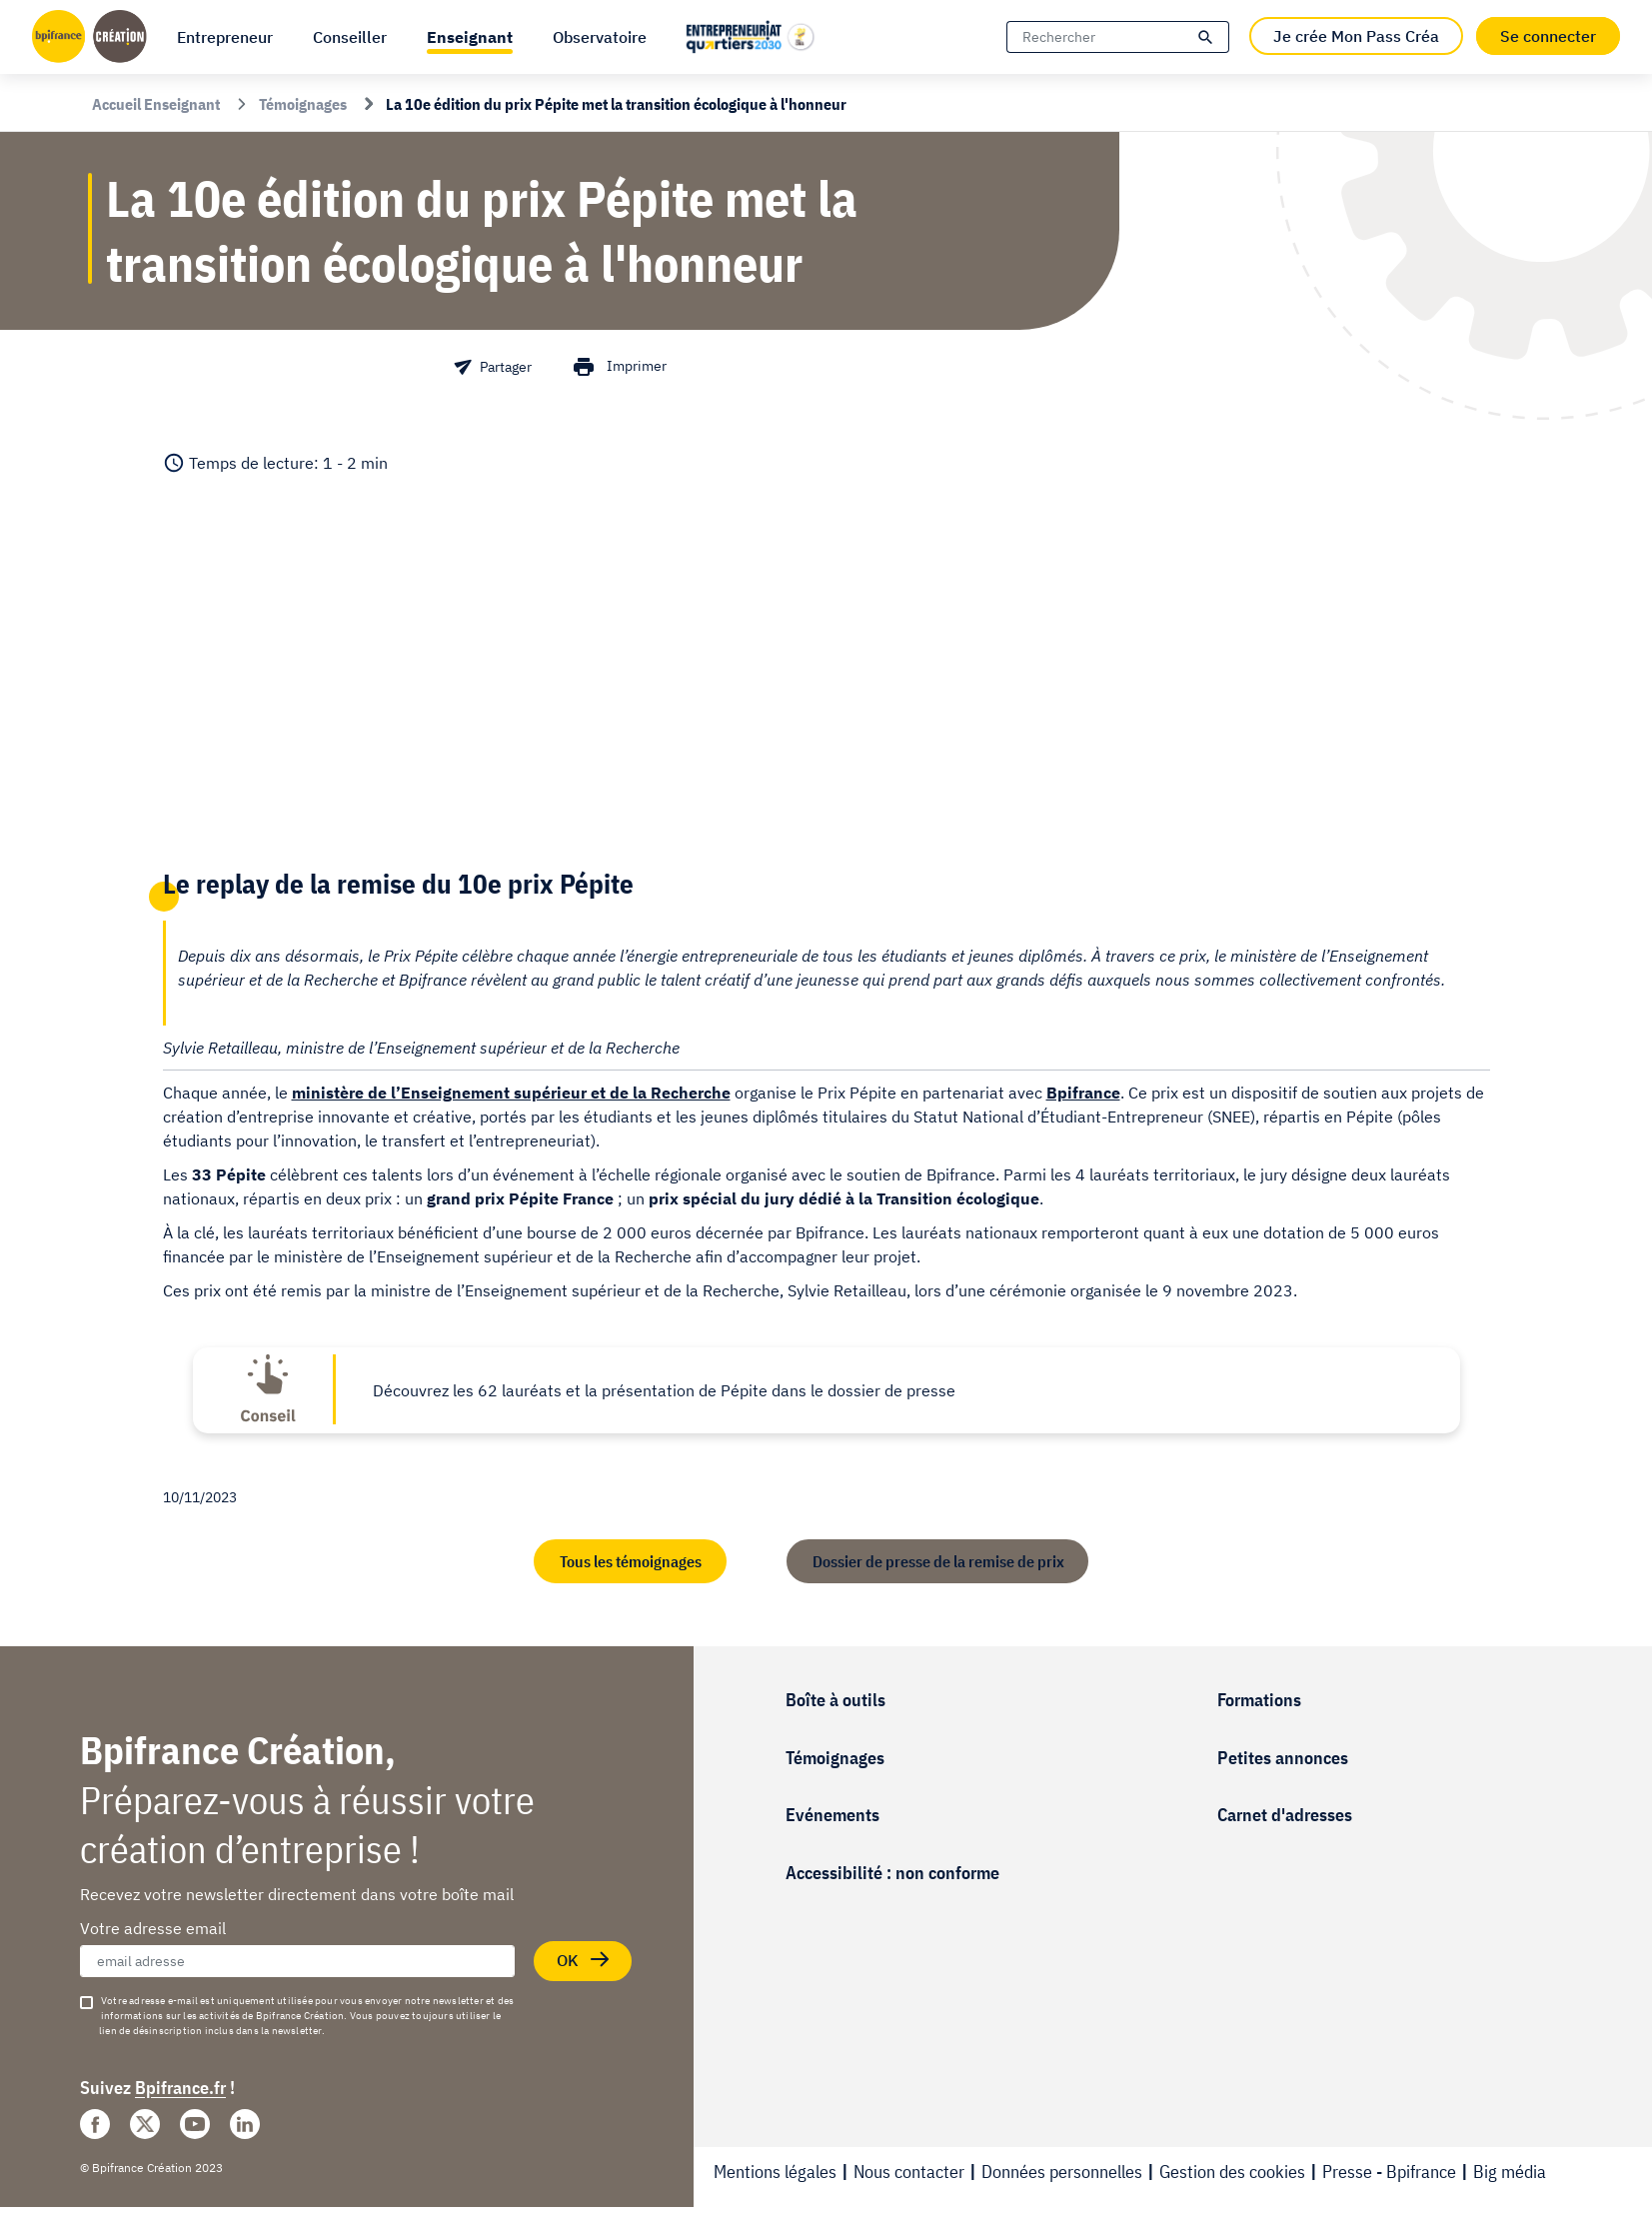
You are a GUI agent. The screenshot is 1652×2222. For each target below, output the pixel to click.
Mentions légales (775, 2171)
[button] (470, 37)
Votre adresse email (153, 1928)
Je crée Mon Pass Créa (1356, 36)
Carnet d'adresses (1284, 1814)
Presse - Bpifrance (1389, 2171)
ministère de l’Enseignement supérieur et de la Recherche (511, 1093)
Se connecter (1548, 36)
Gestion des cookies (1232, 2171)
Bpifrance (1083, 1093)
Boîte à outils (835, 1699)
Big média (1509, 2171)
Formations (1259, 1699)
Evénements (832, 1814)
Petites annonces (1282, 1757)
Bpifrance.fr (180, 2087)
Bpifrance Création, (238, 1749)
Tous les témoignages (630, 1561)
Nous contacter (908, 2171)
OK (586, 1960)
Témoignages (835, 1757)
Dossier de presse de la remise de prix (938, 1561)
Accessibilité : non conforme (892, 1872)
